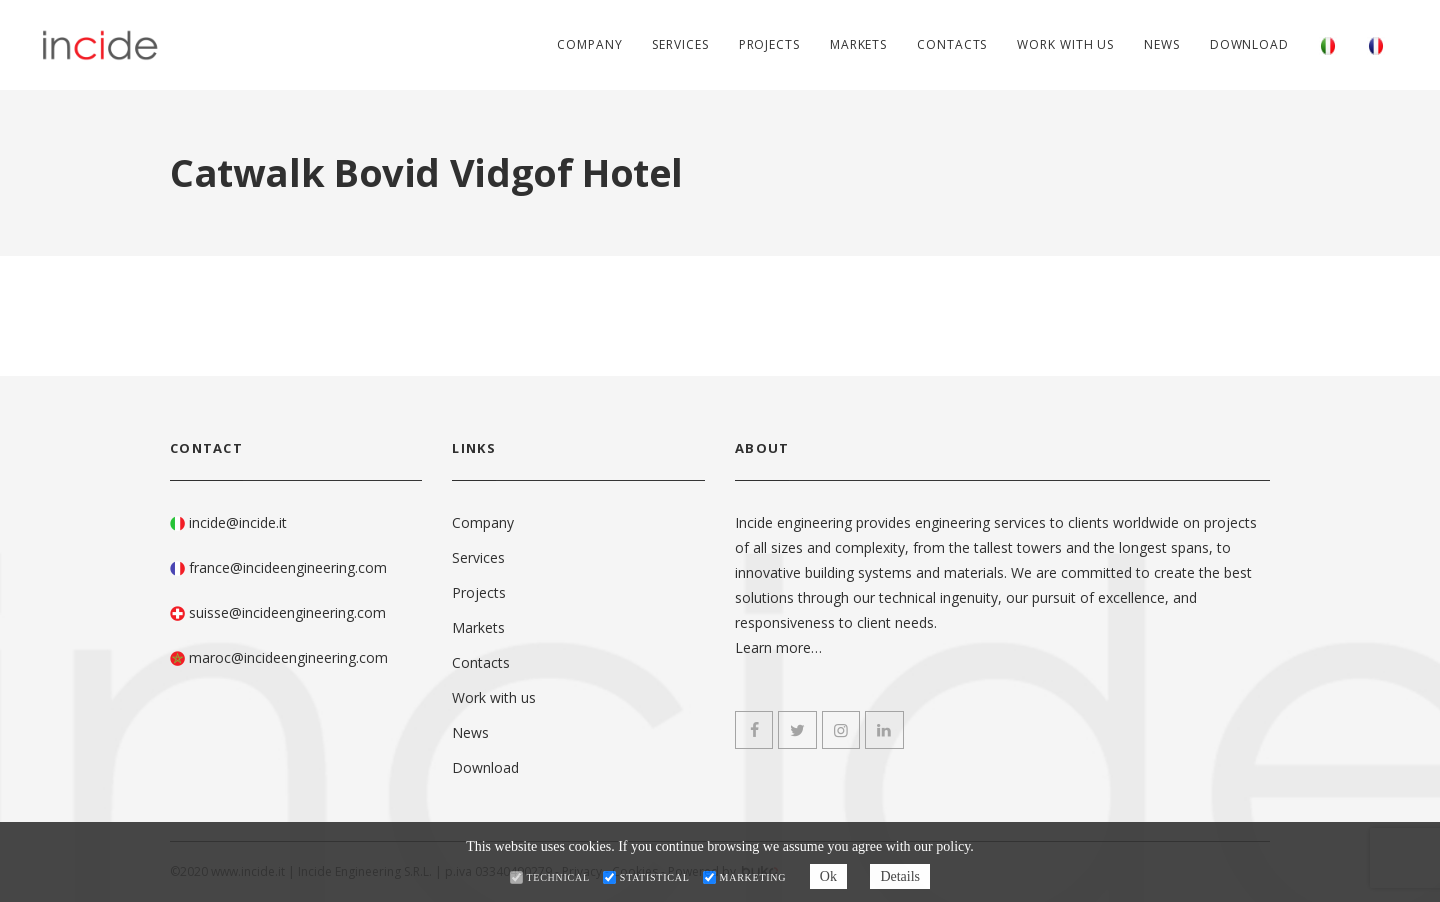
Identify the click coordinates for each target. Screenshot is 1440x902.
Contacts (952, 44)
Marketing (753, 878)
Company (589, 44)
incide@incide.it (238, 522)
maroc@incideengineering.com (288, 657)
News (1162, 44)
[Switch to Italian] (1328, 45)
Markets (858, 44)
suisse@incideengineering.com (287, 612)
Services (680, 44)
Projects (769, 44)
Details (900, 876)
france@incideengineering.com (288, 567)
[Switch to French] (1376, 45)
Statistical (655, 878)
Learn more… (778, 647)
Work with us (1065, 44)
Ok (828, 876)
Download (1249, 44)
